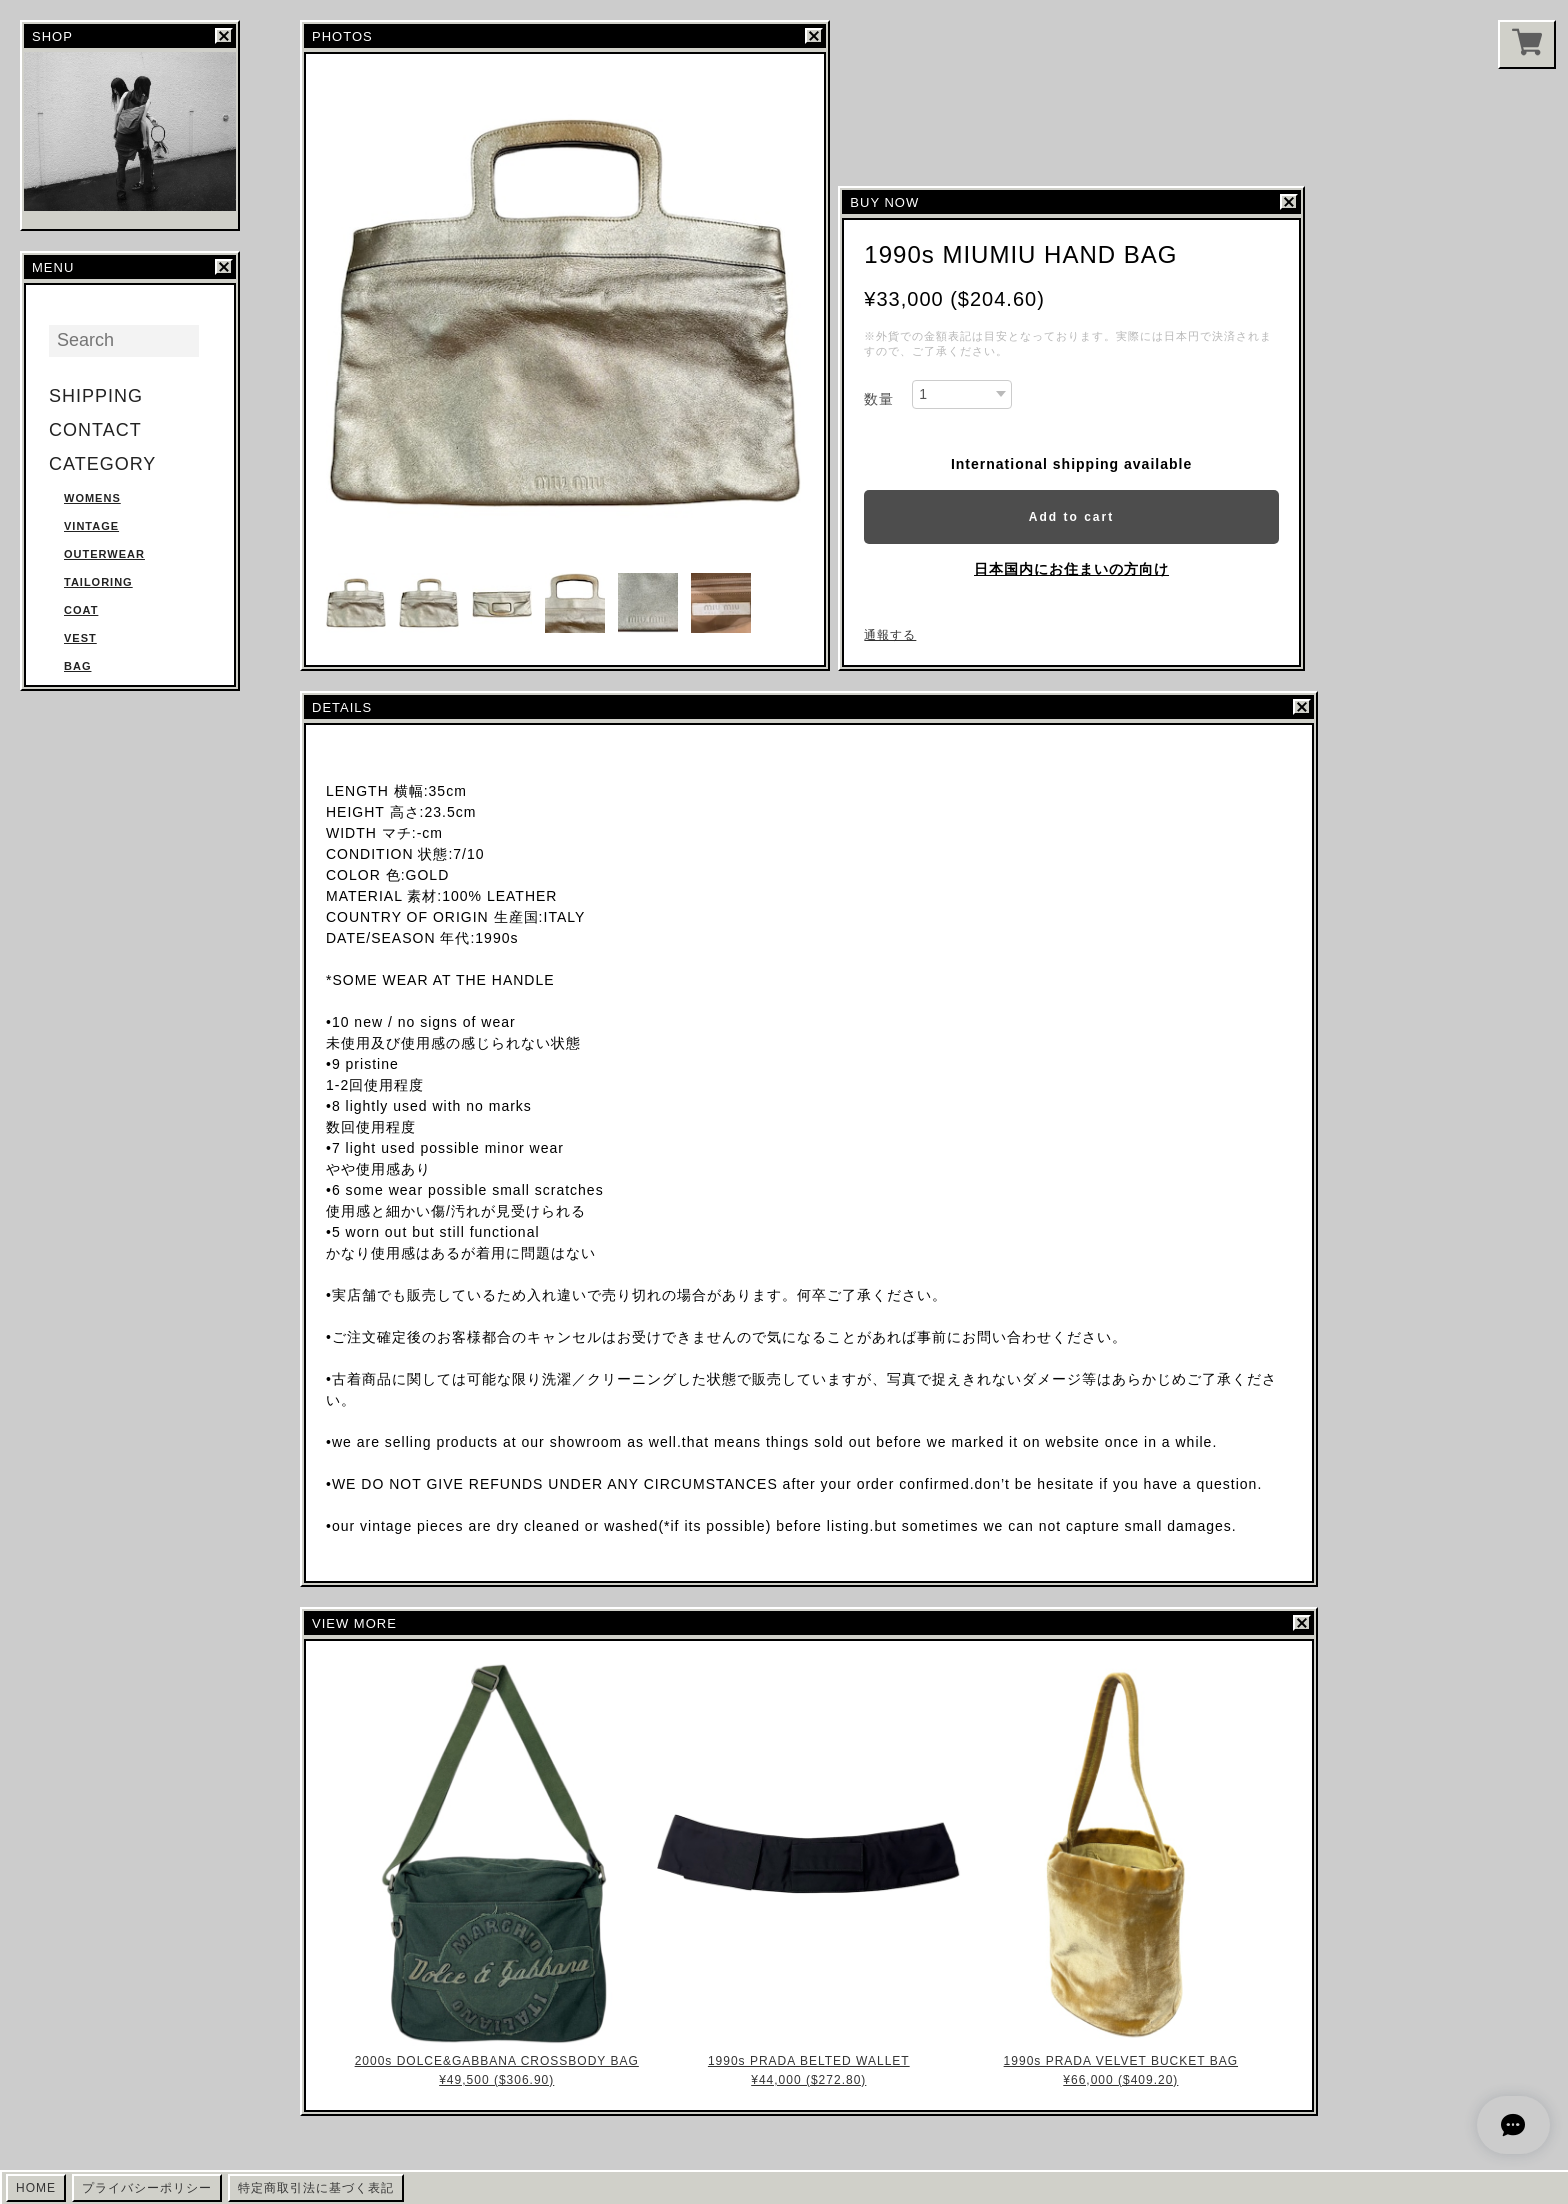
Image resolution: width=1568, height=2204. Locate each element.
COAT (81, 610)
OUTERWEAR (104, 554)
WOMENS (92, 498)
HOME (36, 2188)
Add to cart (1071, 517)
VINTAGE (91, 526)
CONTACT (95, 430)
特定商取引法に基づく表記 (316, 2188)
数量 (879, 399)
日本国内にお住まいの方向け (1071, 569)
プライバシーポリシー (147, 2188)
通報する (890, 635)
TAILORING (98, 582)
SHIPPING (96, 396)
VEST (80, 638)
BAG (77, 666)
